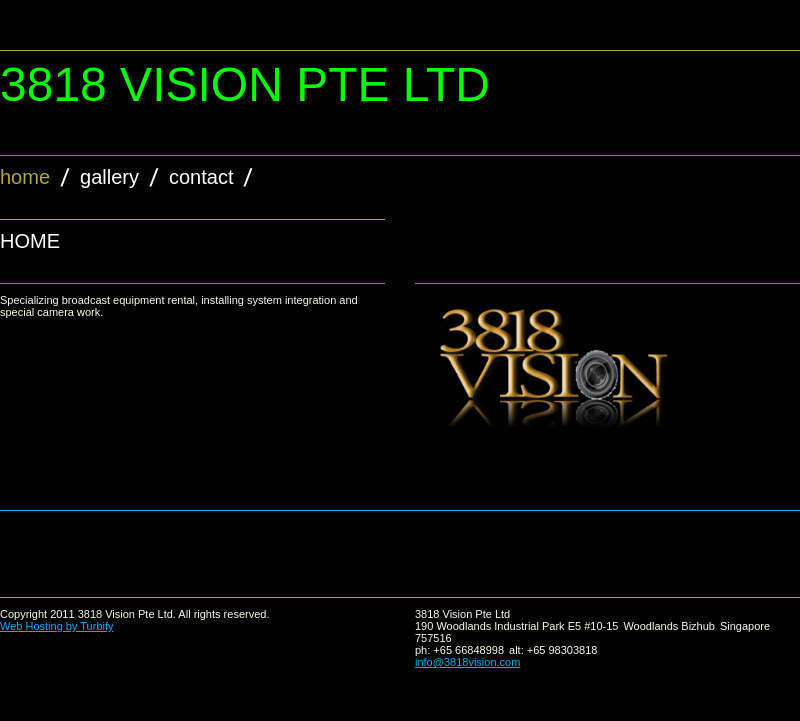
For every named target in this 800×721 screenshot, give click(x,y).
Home (25, 177)
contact (201, 177)
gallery (109, 177)
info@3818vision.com (467, 662)
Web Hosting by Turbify (57, 626)
